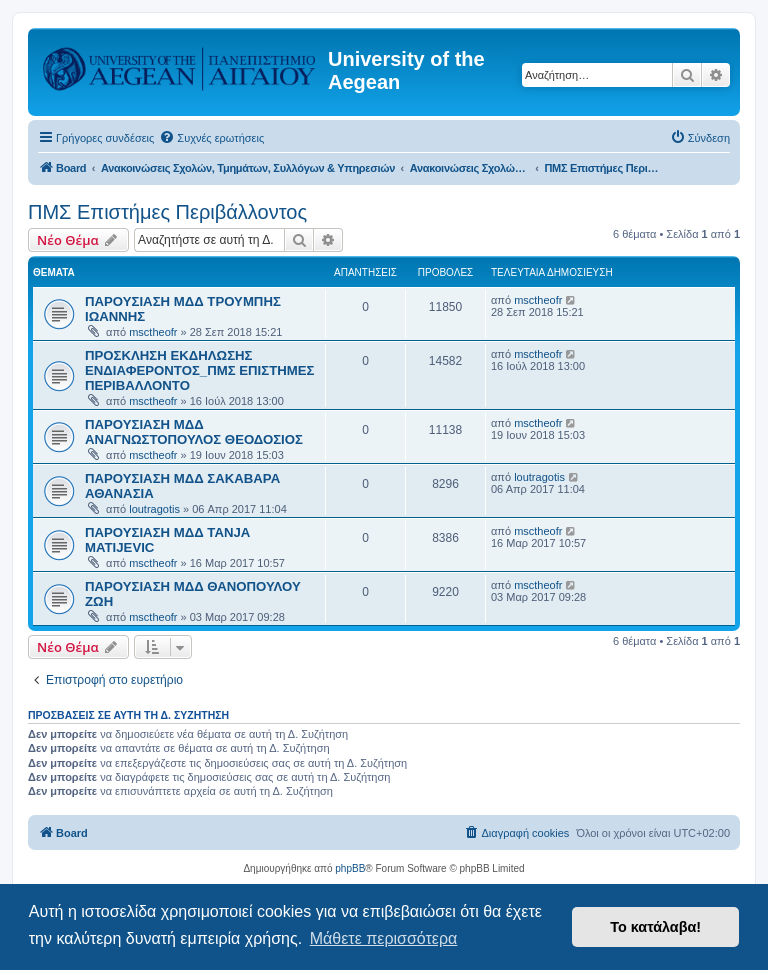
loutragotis (154, 509)
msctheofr (153, 332)
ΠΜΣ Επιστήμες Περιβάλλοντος (167, 212)
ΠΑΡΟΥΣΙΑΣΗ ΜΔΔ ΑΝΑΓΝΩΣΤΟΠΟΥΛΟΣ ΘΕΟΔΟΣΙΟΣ (194, 432)
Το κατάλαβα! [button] (655, 927)
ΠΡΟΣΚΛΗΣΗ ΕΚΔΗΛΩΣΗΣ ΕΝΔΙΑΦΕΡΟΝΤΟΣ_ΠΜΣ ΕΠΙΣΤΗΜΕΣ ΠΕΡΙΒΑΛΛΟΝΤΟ (199, 370)
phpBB (350, 868)
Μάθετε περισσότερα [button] (384, 938)
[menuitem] (211, 138)
